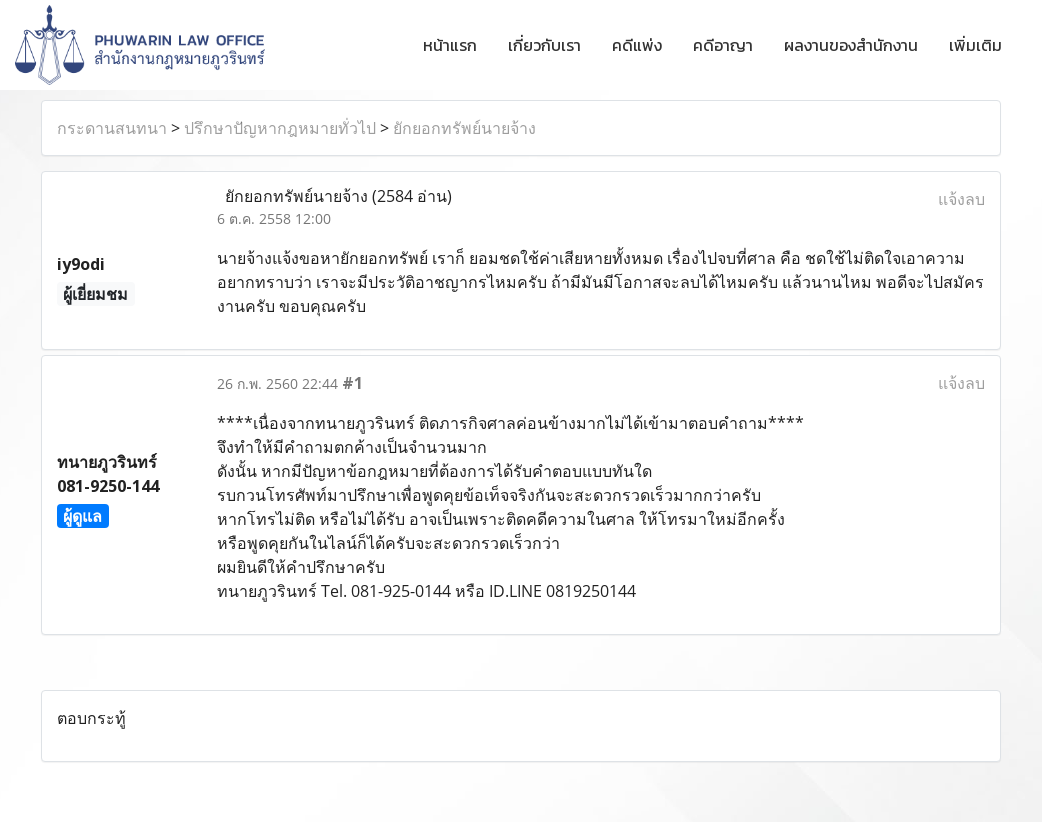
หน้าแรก (450, 45)
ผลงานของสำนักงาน (851, 45)
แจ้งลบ (961, 199)
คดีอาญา (723, 45)
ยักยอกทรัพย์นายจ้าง (464, 128)
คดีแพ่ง (637, 45)
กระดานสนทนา (112, 128)
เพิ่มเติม (975, 45)
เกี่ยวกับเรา (544, 45)
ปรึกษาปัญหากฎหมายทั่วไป (280, 128)
